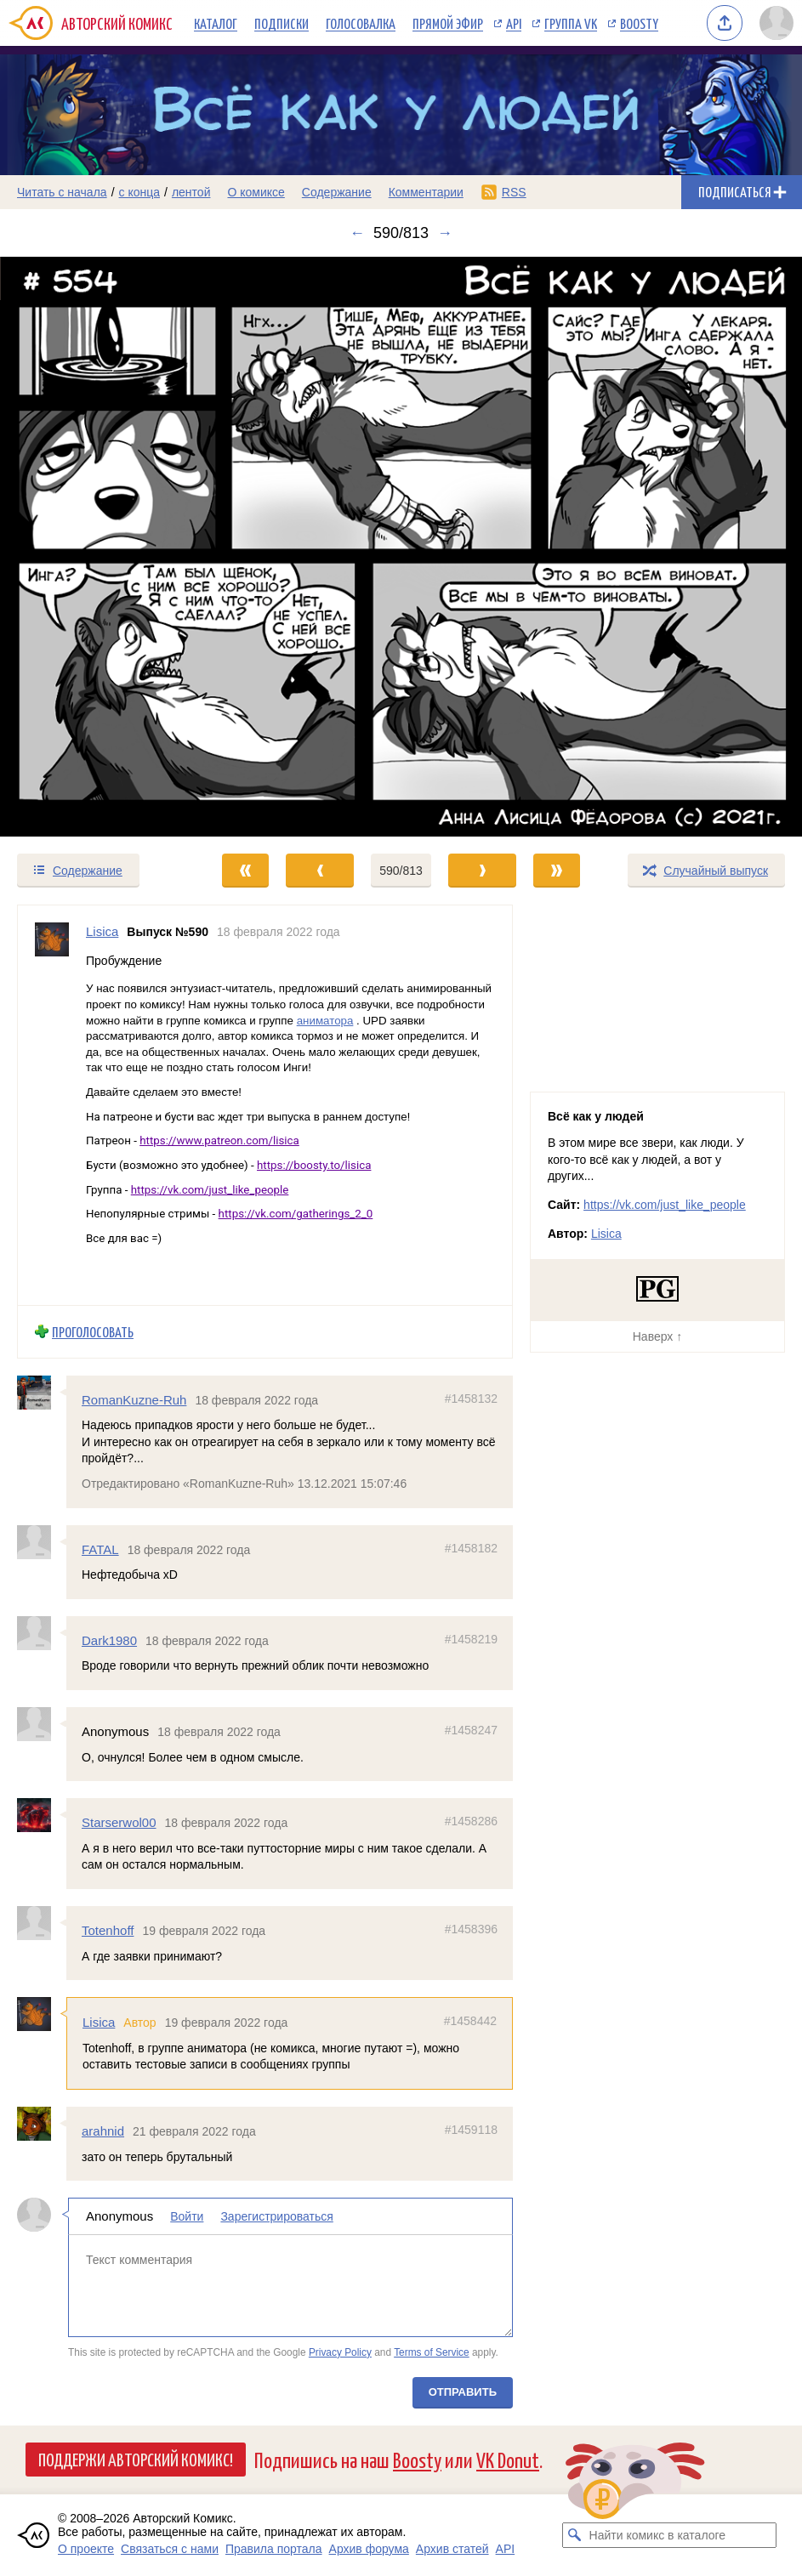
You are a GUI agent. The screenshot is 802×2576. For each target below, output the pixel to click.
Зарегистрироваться (276, 2216)
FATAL (100, 1549)
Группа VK (570, 23)
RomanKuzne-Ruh (134, 1400)
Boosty (639, 23)
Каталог (215, 23)
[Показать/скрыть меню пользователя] (776, 23)
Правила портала (273, 2549)
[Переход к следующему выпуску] (401, 547)
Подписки (281, 23)
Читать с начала (62, 192)
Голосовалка (360, 23)
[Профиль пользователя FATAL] (41, 1542)
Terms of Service (431, 2352)
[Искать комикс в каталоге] (575, 2535)
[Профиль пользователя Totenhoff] (41, 1923)
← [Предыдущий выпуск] (357, 232)
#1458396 (471, 1929)
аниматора (325, 1020)
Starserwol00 (119, 1822)
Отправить (463, 2392)
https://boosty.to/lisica (314, 1165)
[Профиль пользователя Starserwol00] (41, 1815)
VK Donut (507, 2459)
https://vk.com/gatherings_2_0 (296, 1214)
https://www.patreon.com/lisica (219, 1141)
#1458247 (471, 1730)
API (513, 23)
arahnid (103, 2131)
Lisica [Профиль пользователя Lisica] (102, 931)
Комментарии (426, 192)
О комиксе (255, 192)
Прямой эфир (447, 23)
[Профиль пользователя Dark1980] (41, 1633)
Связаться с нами (170, 2549)
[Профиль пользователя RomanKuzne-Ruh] (41, 1393)
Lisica (98, 2022)
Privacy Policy (340, 2352)
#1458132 (471, 1398)
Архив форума (369, 2549)
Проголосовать (93, 1332)
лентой (191, 192)
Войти (186, 2216)
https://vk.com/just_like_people (210, 1189)
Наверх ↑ (657, 1336)
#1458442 (470, 2021)
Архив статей (452, 2549)
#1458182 (471, 1548)
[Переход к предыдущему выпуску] (100, 547)
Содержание (337, 192)
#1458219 (471, 1639)
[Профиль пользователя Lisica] (52, 1105)
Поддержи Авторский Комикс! (135, 2459)
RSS (514, 192)
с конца (140, 192)
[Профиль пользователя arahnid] (41, 2124)
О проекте (86, 2549)
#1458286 (471, 1821)
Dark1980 (109, 1640)
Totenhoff (108, 1930)
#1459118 (471, 2129)
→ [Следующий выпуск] (444, 232)
